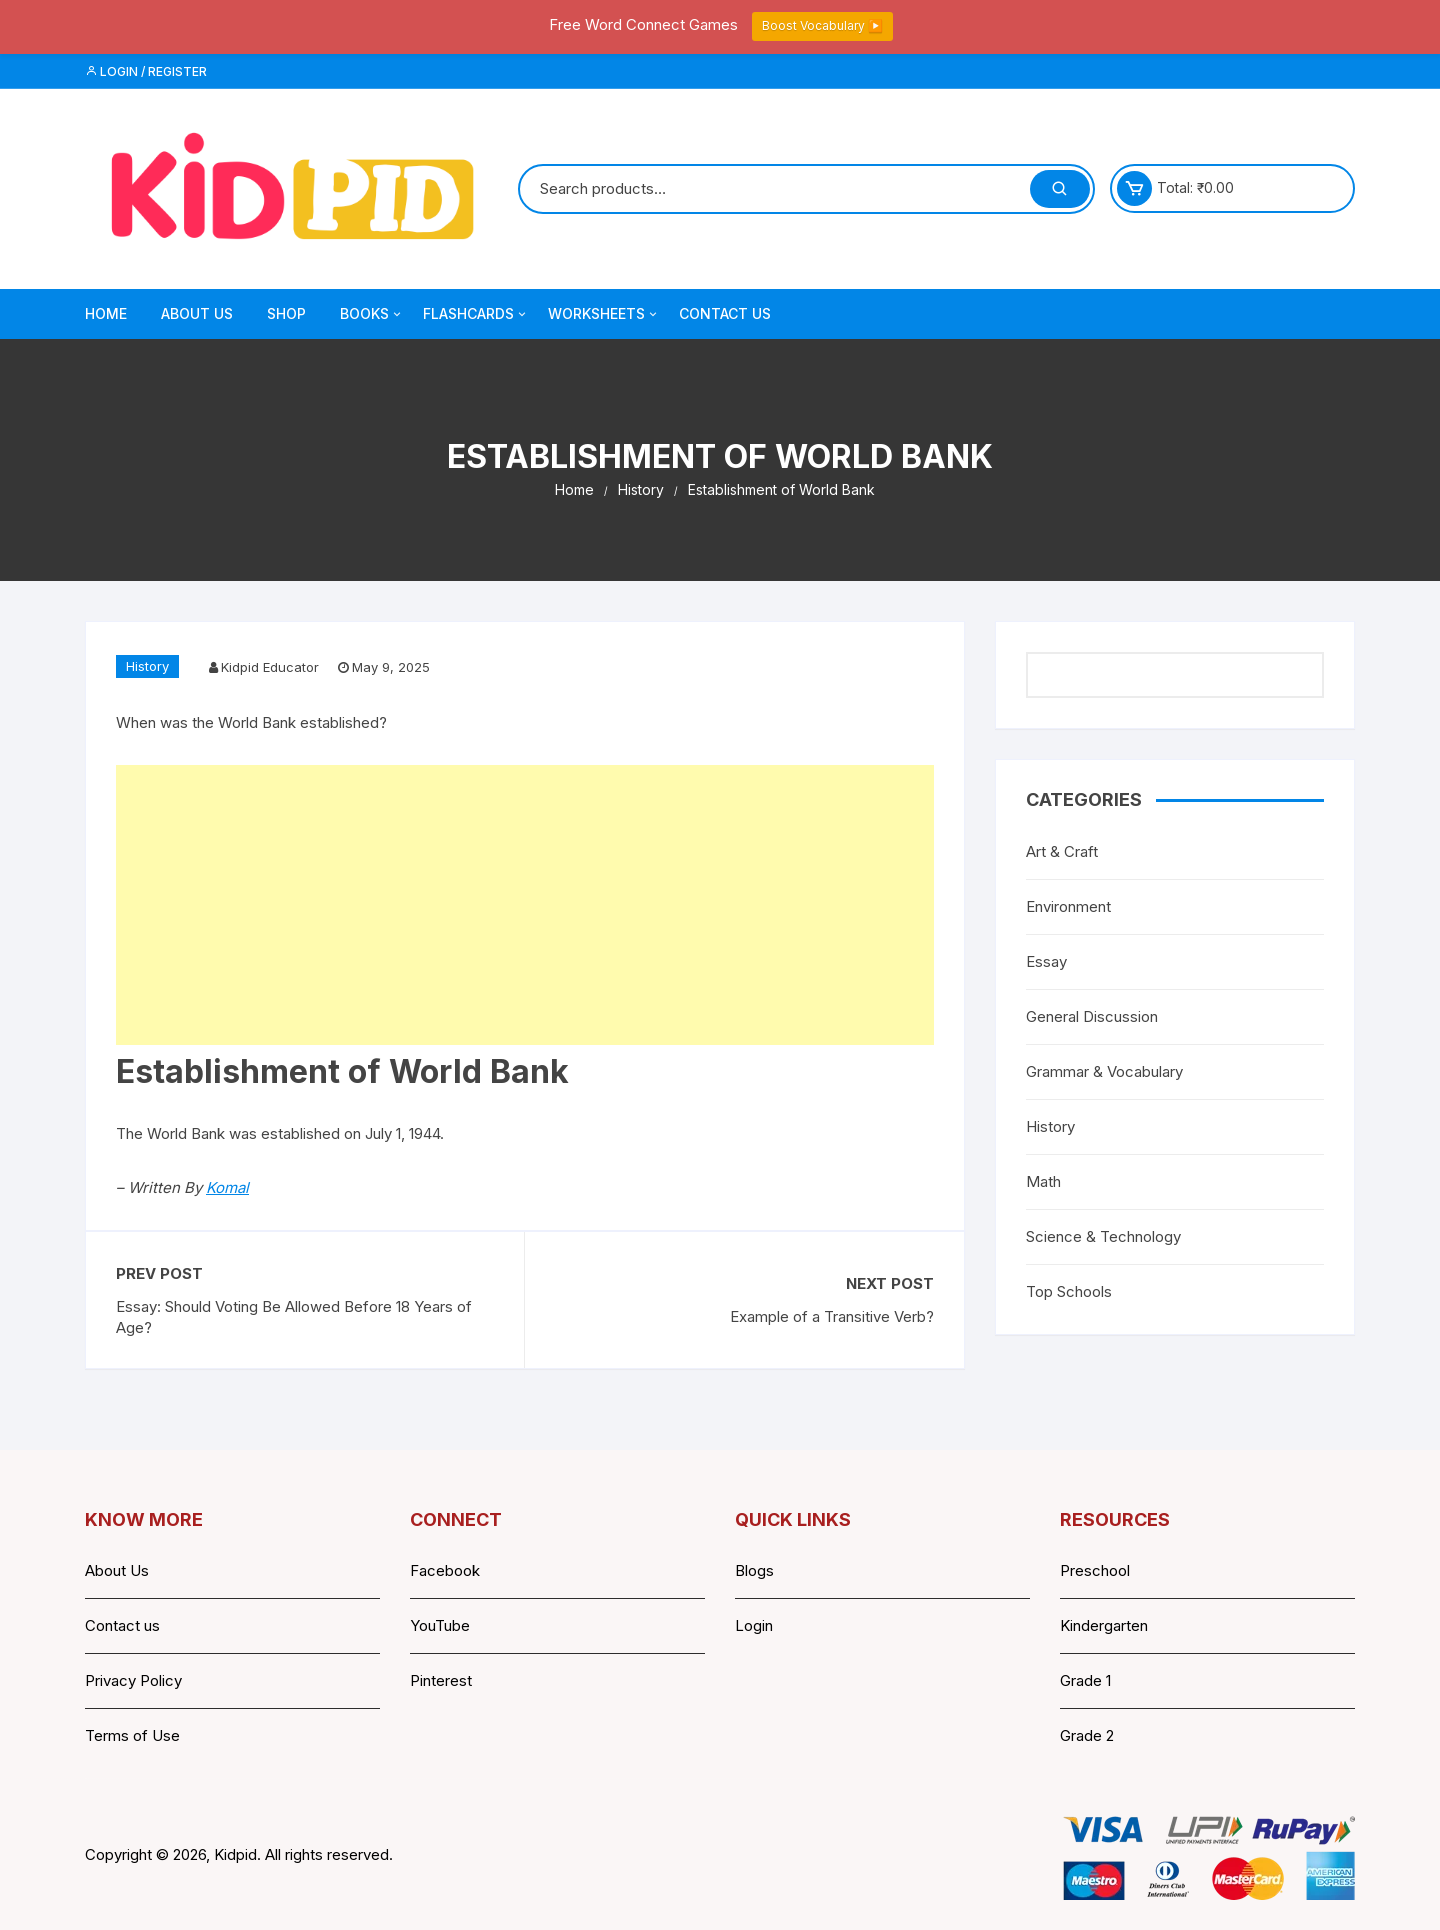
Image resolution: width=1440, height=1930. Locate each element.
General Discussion (1092, 1016)
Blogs (754, 1570)
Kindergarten (1104, 1625)
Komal (227, 1187)
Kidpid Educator (270, 667)
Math (1043, 1181)
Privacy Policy (133, 1680)
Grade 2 (1087, 1735)
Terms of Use (132, 1735)
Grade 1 (1085, 1680)
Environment (1068, 906)
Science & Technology (1103, 1236)
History (147, 666)
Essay (1046, 961)
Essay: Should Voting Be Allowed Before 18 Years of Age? (294, 1317)
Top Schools (1069, 1291)
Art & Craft (1062, 851)
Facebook (445, 1570)
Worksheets (604, 314)
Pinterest (441, 1680)
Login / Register (146, 71)
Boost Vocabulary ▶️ (822, 25)
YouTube (440, 1625)
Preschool (1095, 1570)
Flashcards (476, 314)
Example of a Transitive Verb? (832, 1316)
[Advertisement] (525, 905)
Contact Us (725, 313)
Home (106, 313)
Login (754, 1625)
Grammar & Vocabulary (1104, 1071)
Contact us (122, 1625)
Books (372, 314)
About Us (197, 313)
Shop (286, 313)
